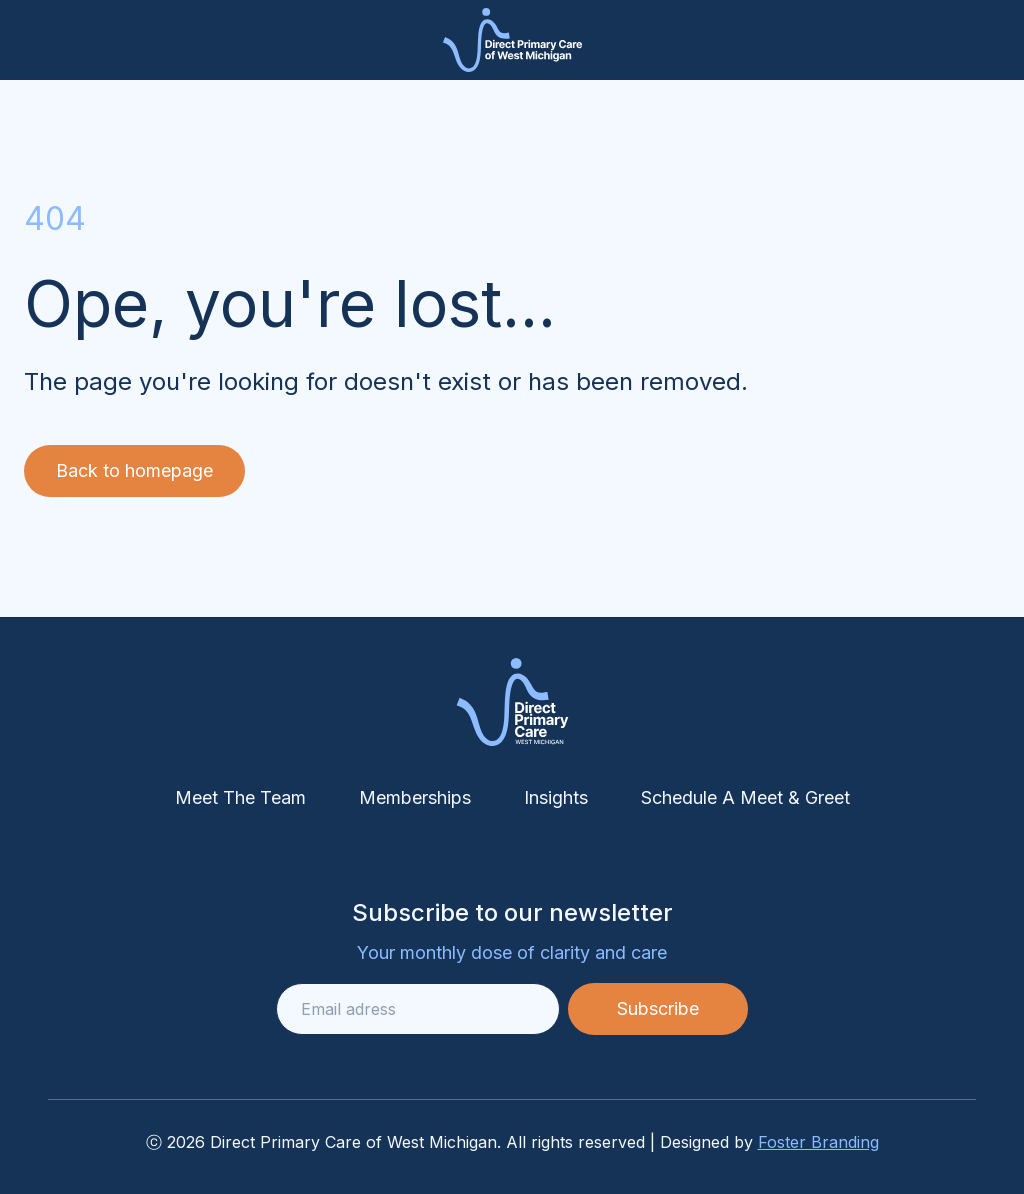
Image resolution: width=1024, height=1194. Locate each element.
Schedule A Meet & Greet (745, 797)
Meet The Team (240, 797)
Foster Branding (818, 1142)
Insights (556, 797)
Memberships (415, 797)
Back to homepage (134, 470)
